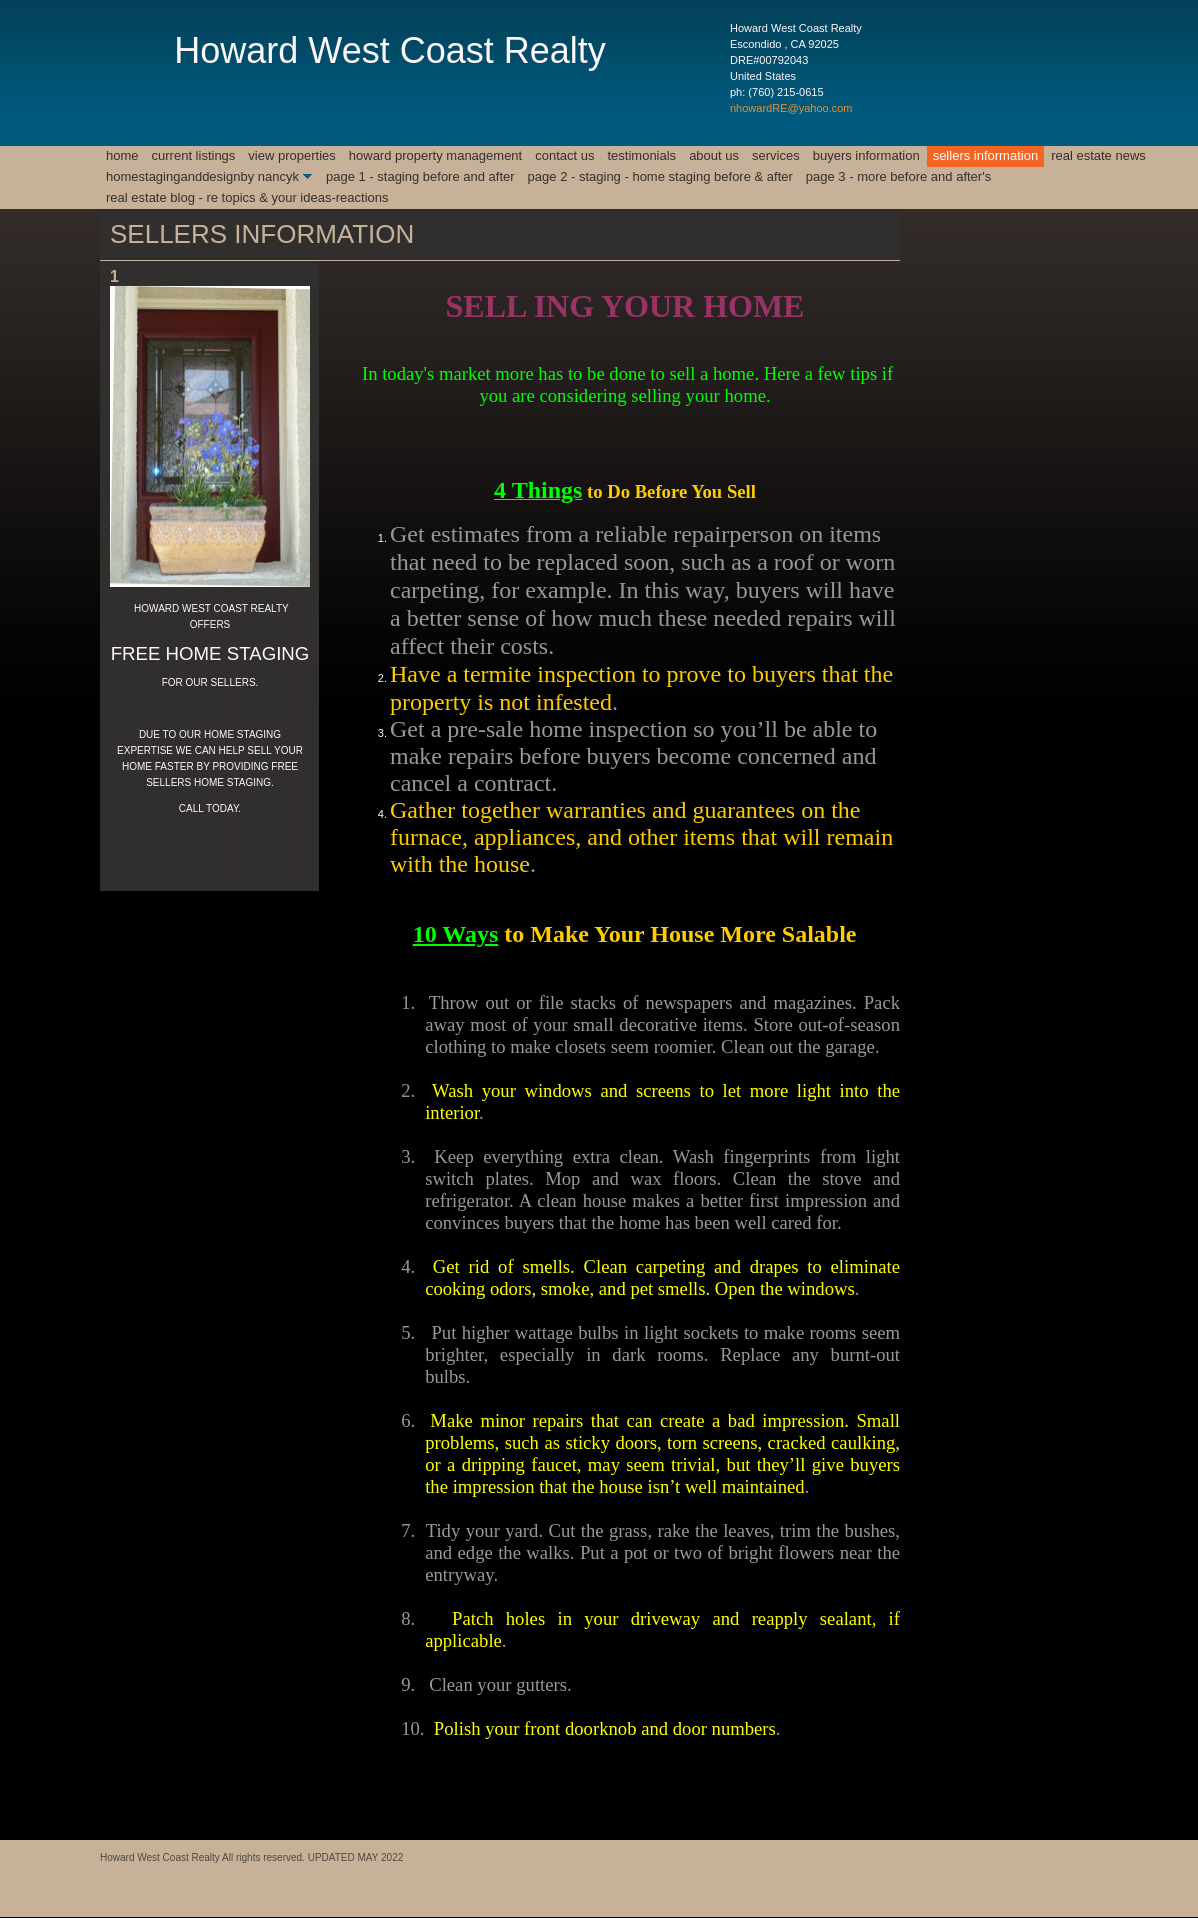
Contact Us (564, 155)
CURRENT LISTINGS (194, 155)
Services (776, 155)
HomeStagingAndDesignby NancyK (202, 176)
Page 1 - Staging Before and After (420, 176)
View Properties (291, 155)
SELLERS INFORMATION (986, 155)
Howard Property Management (435, 155)
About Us (714, 155)
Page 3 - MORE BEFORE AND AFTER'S (898, 176)
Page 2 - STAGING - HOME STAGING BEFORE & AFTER (660, 176)
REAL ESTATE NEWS (1098, 155)
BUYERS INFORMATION (866, 155)
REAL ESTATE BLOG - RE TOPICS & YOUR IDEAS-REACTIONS (247, 197)
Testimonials (641, 155)
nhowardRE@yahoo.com (791, 108)
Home (122, 155)
